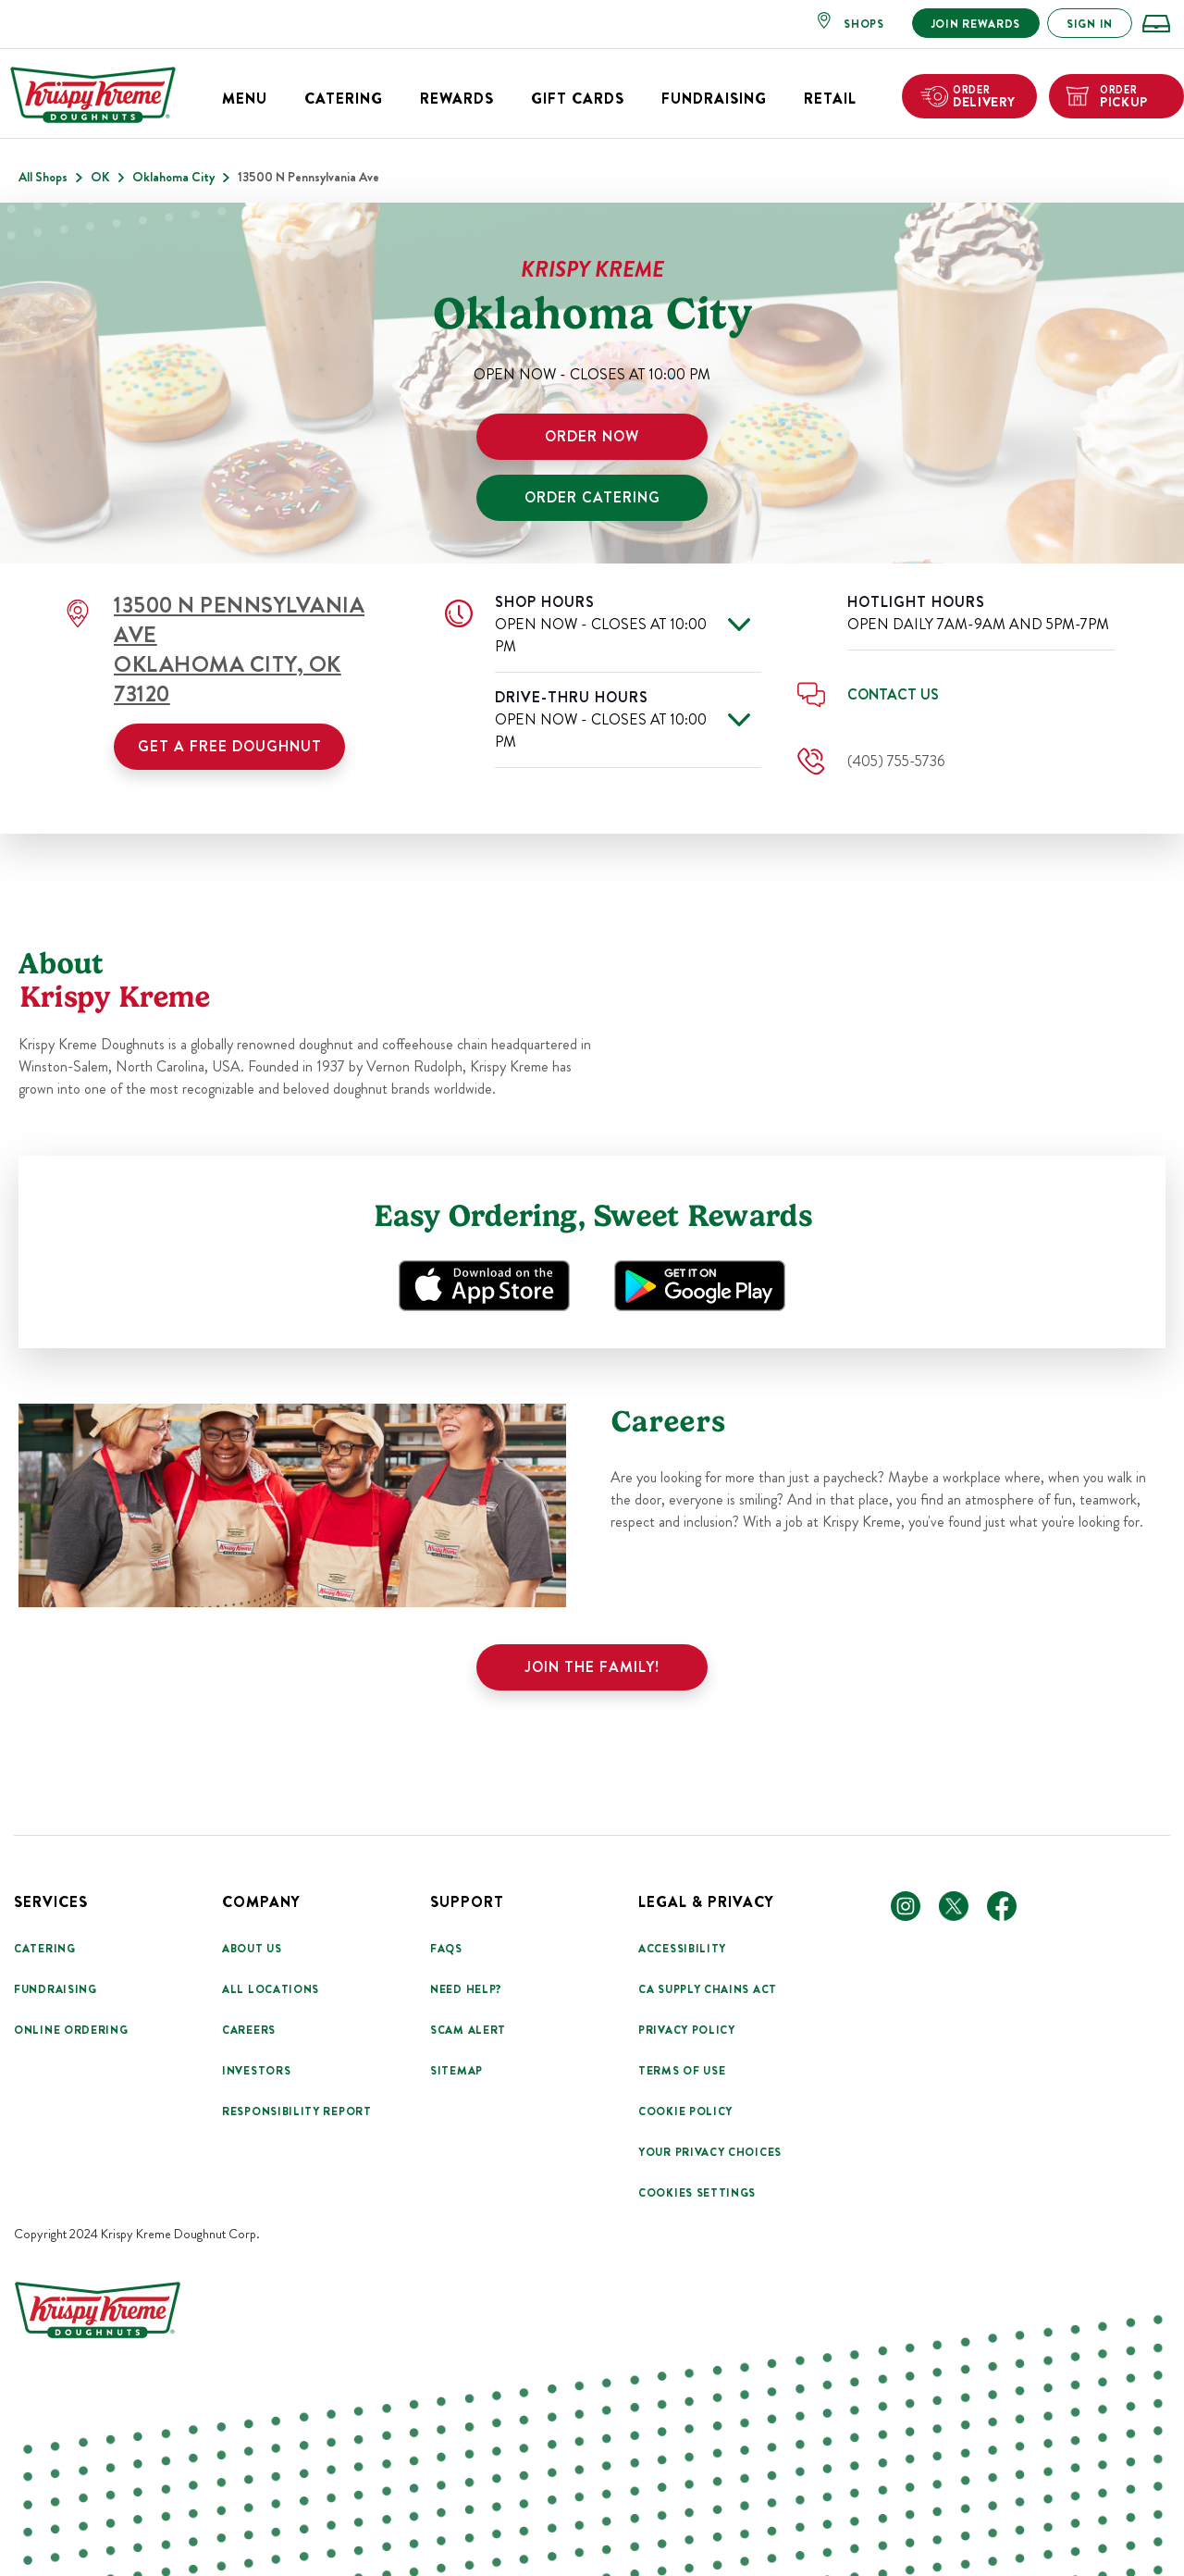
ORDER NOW (592, 436)
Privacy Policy (686, 2030)
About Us (252, 1948)
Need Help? (466, 1989)
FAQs (446, 1948)
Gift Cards (577, 98)
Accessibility (682, 1948)
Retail (830, 98)
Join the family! (592, 1667)
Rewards (457, 98)
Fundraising (714, 98)
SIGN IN (1090, 24)
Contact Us (893, 694)
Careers (249, 2030)
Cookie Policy (685, 2111)
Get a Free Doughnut (230, 746)
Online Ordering (71, 2030)
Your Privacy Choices (710, 2152)
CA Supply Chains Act (707, 1989)
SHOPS (864, 24)
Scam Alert (468, 2030)
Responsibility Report (297, 2111)
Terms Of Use (681, 2070)
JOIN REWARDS (975, 24)
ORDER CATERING (592, 497)
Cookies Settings (697, 2193)
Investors (256, 2070)
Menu (244, 98)
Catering (343, 98)
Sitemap (456, 2070)
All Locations (270, 1989)
